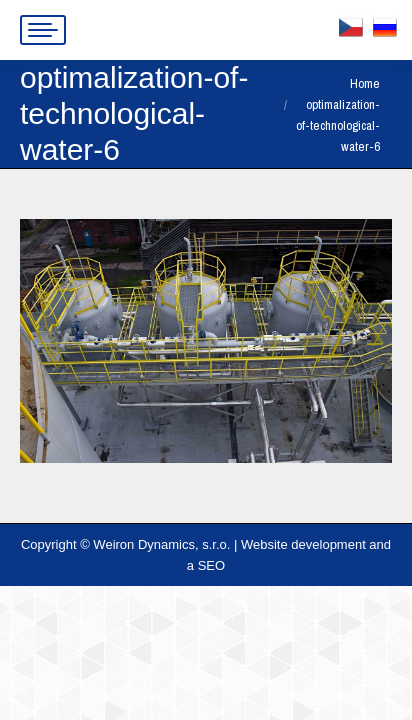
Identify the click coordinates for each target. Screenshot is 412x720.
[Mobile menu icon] (43, 30)
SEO (211, 565)
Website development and (316, 544)
